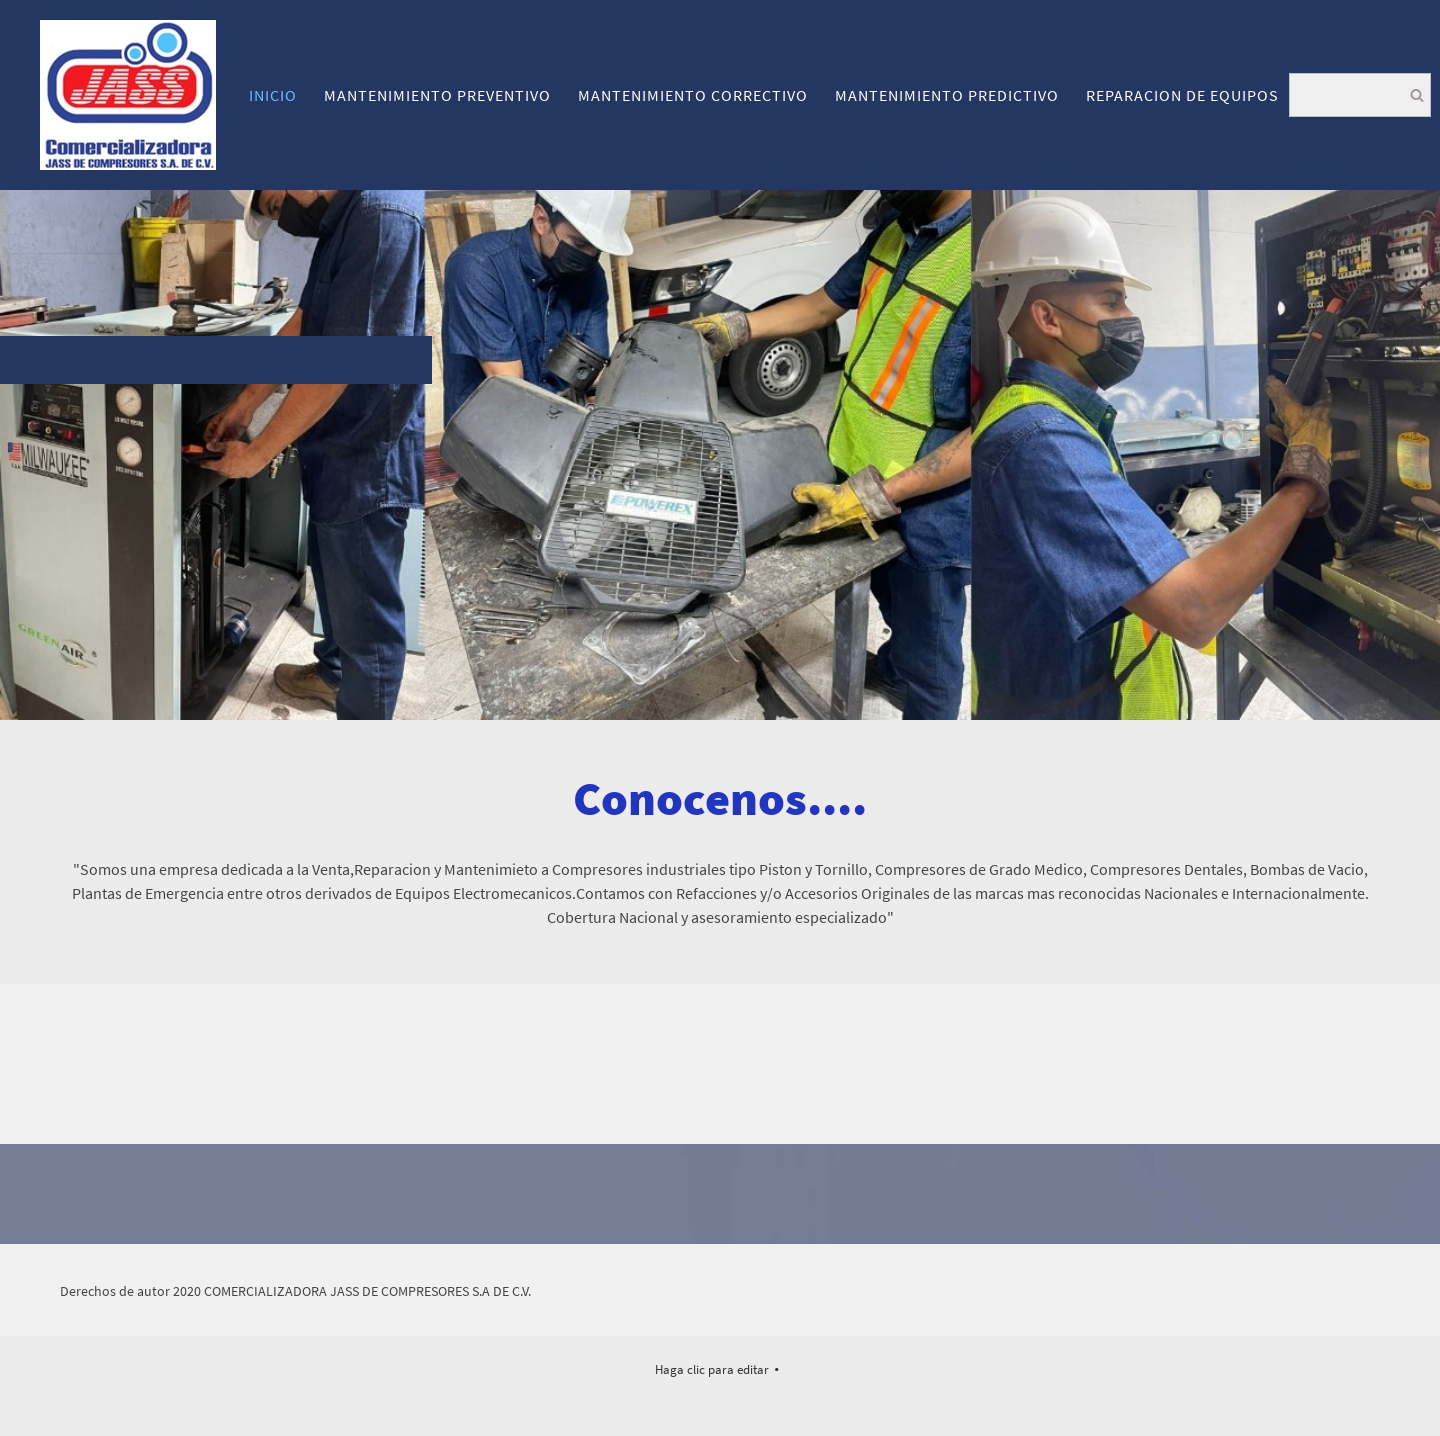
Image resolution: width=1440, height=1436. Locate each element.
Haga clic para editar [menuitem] (712, 1369)
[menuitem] (274, 95)
